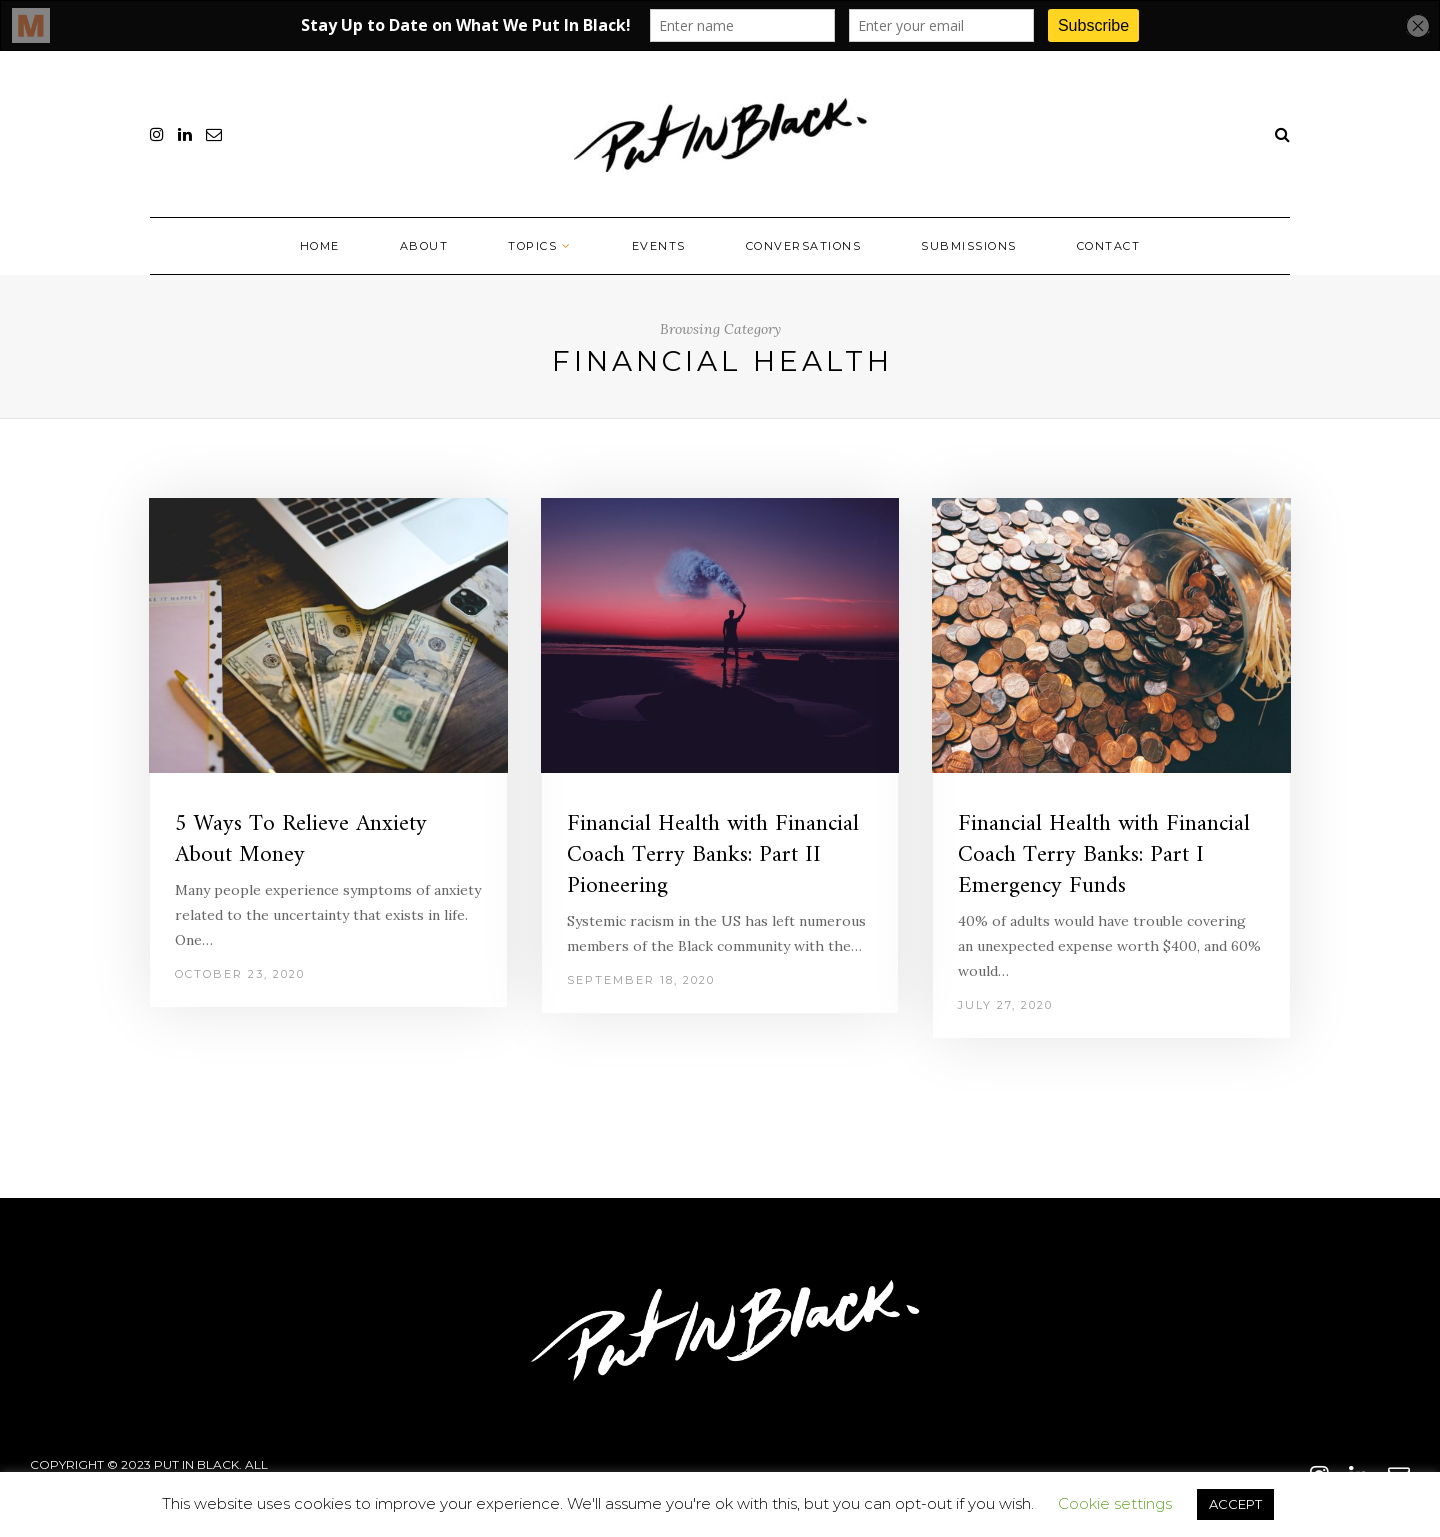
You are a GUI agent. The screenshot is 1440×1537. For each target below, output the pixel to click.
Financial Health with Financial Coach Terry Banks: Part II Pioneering (713, 855)
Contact (1109, 246)
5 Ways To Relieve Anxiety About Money (301, 840)
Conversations (804, 246)
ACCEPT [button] (1235, 1504)
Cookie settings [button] (1115, 1503)
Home (320, 246)
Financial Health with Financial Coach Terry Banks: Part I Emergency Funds (1104, 855)
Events (659, 246)
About (424, 246)
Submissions (969, 246)
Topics (532, 246)
